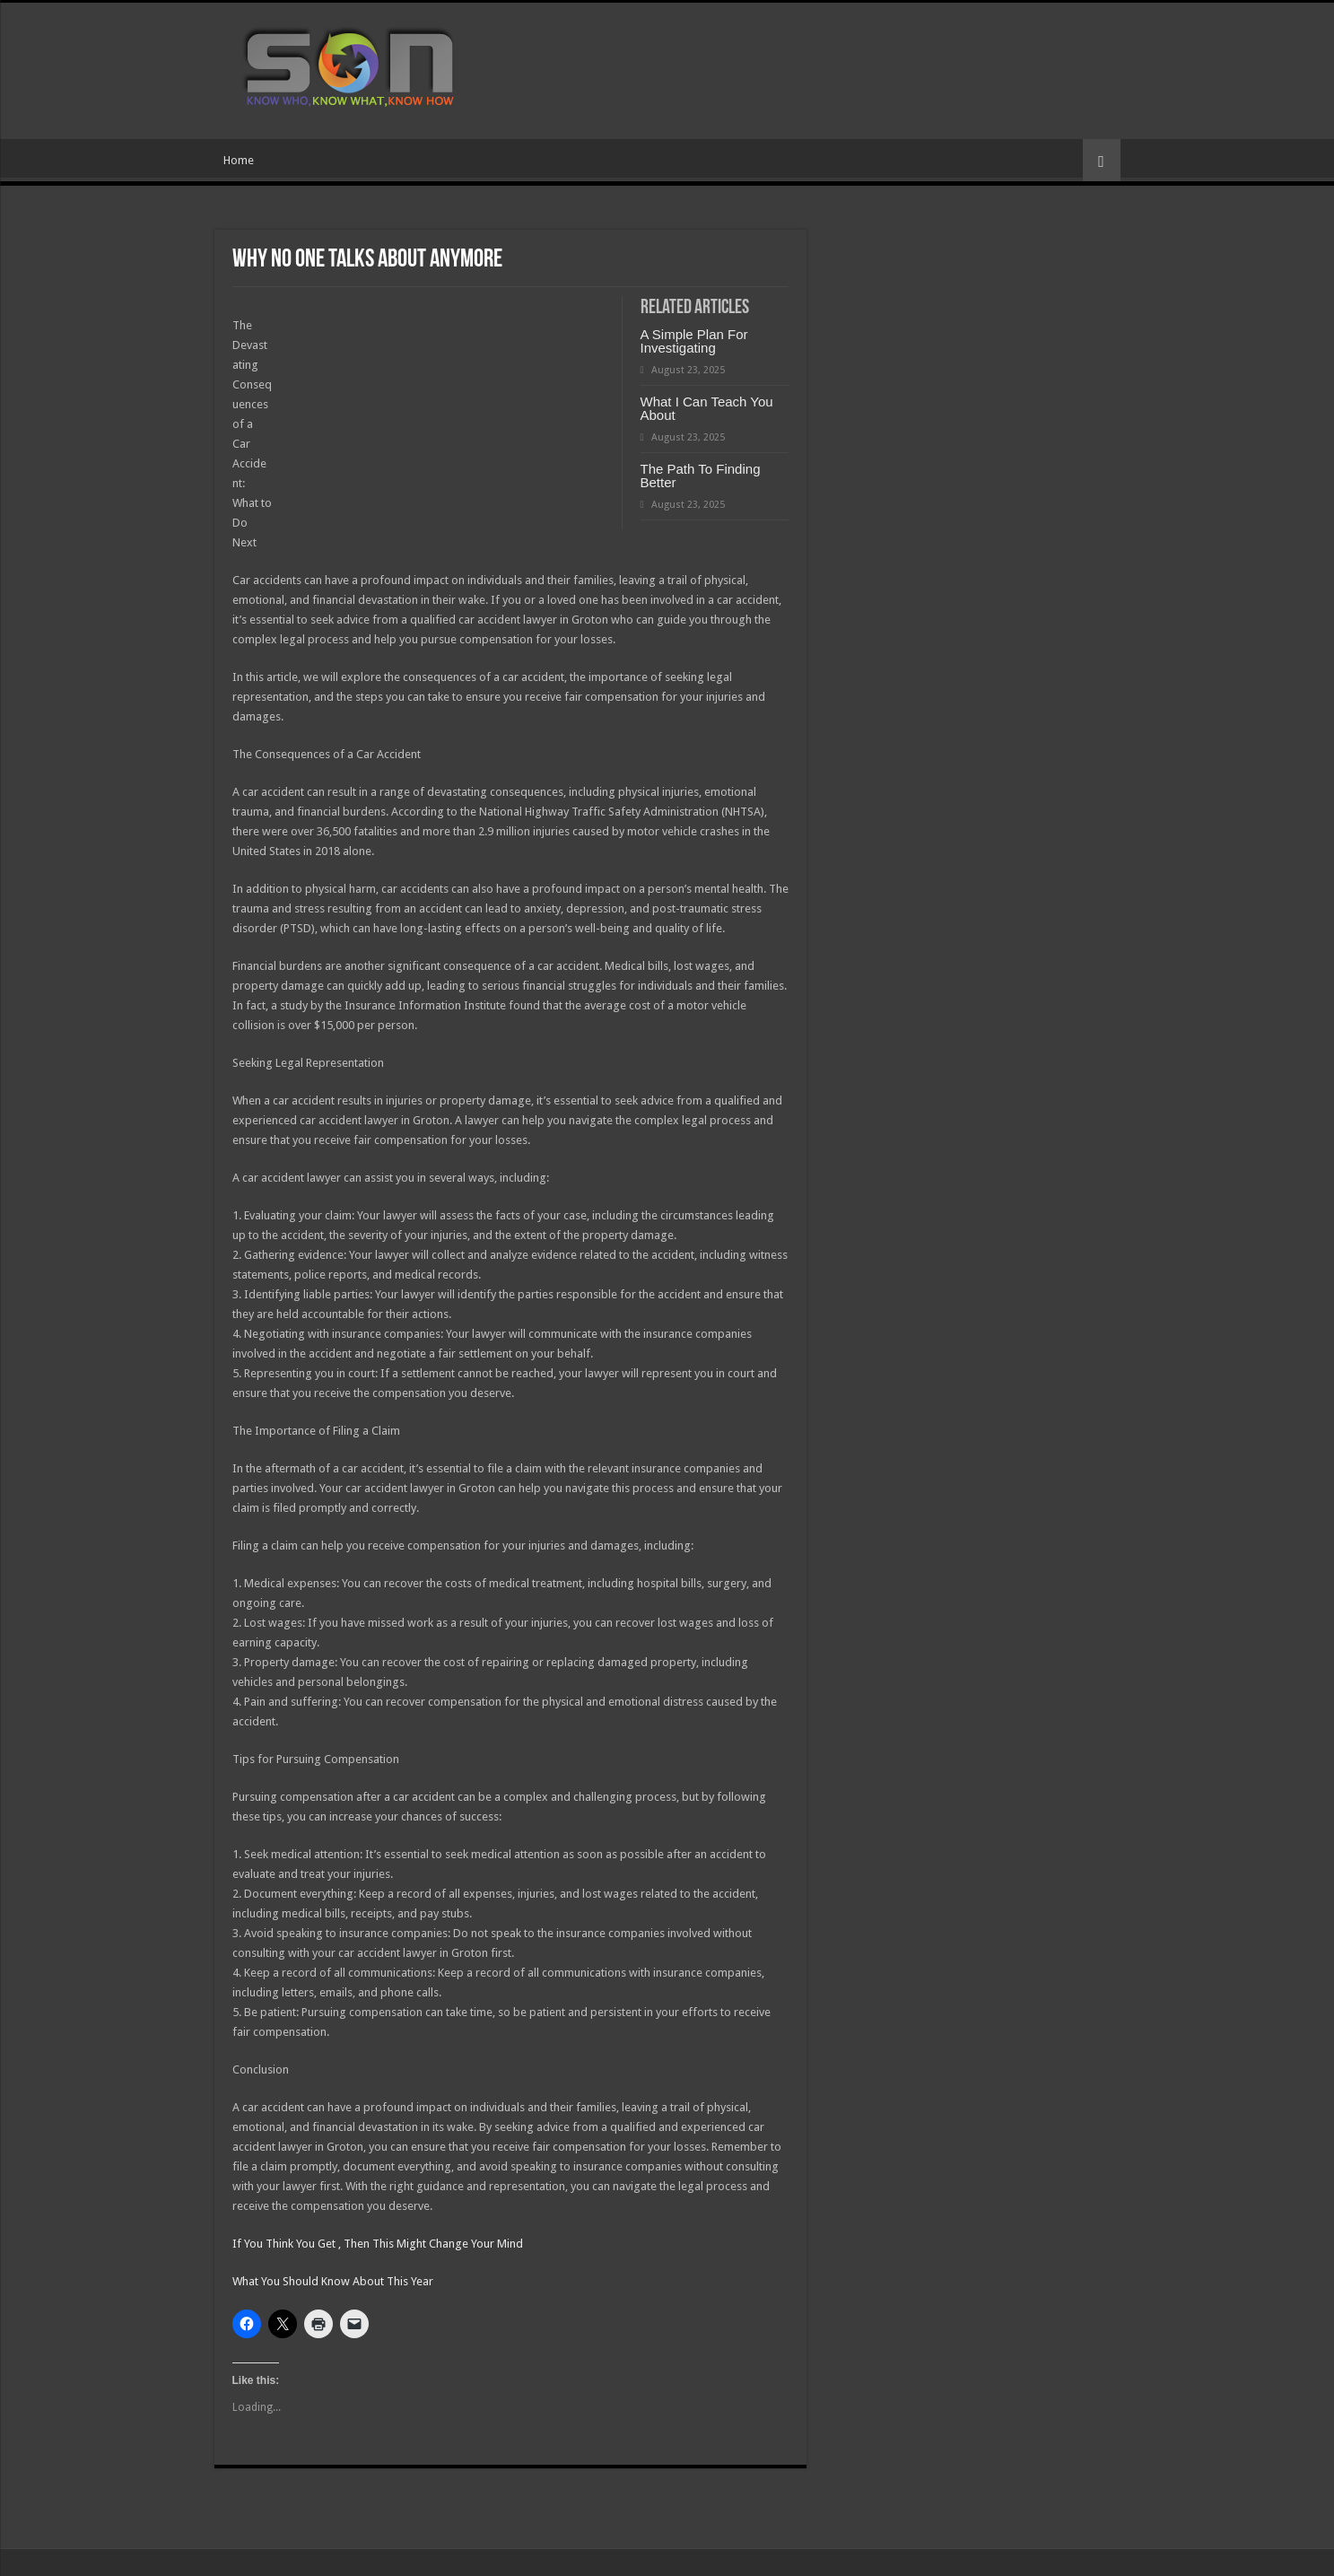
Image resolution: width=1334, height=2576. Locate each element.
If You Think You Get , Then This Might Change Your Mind (377, 2243)
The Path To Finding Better (701, 475)
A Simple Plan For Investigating (694, 341)
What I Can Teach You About (707, 408)
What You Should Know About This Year (332, 2281)
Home (238, 160)
